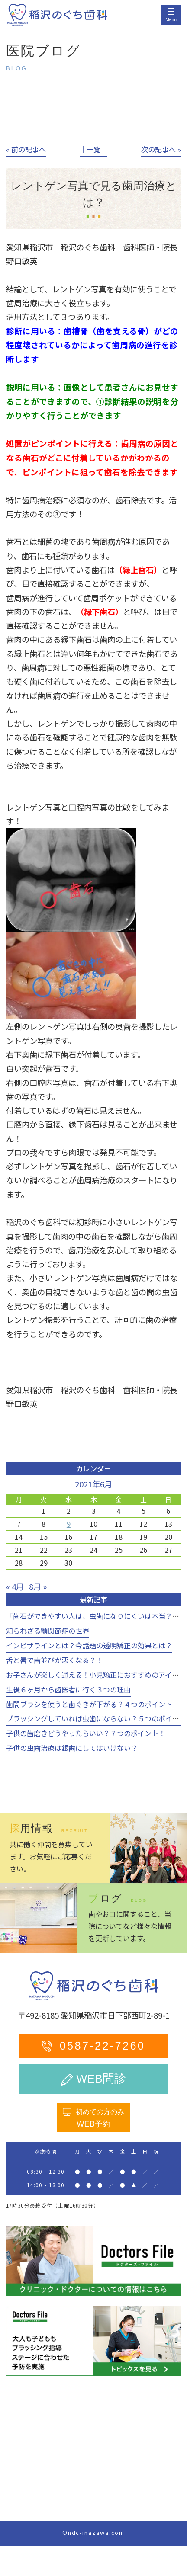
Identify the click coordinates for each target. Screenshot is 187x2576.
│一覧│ (93, 149)
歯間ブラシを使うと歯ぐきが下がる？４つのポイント (89, 1704)
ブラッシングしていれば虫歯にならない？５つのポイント (96, 1718)
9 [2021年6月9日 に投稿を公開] (69, 1524)
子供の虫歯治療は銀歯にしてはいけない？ (72, 1748)
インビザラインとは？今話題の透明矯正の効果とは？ (89, 1645)
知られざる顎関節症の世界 (47, 1630)
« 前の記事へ (26, 149)
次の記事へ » (161, 149)
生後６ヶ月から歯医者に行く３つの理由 (68, 1689)
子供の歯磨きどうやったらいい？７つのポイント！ (85, 1733)
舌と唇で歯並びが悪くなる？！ (54, 1660)
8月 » (38, 1586)
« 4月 (15, 1586)
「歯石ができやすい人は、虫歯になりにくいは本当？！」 (96, 1616)
